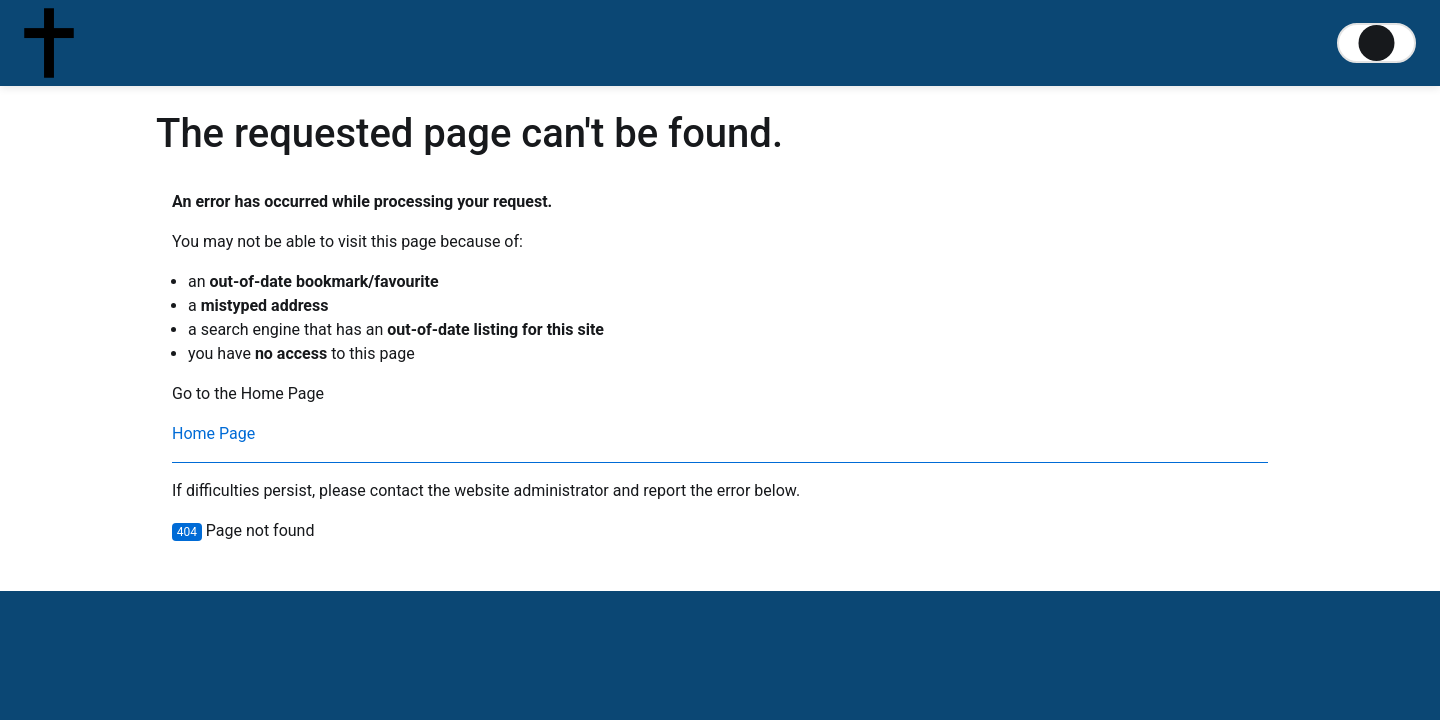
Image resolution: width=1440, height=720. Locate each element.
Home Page (213, 433)
